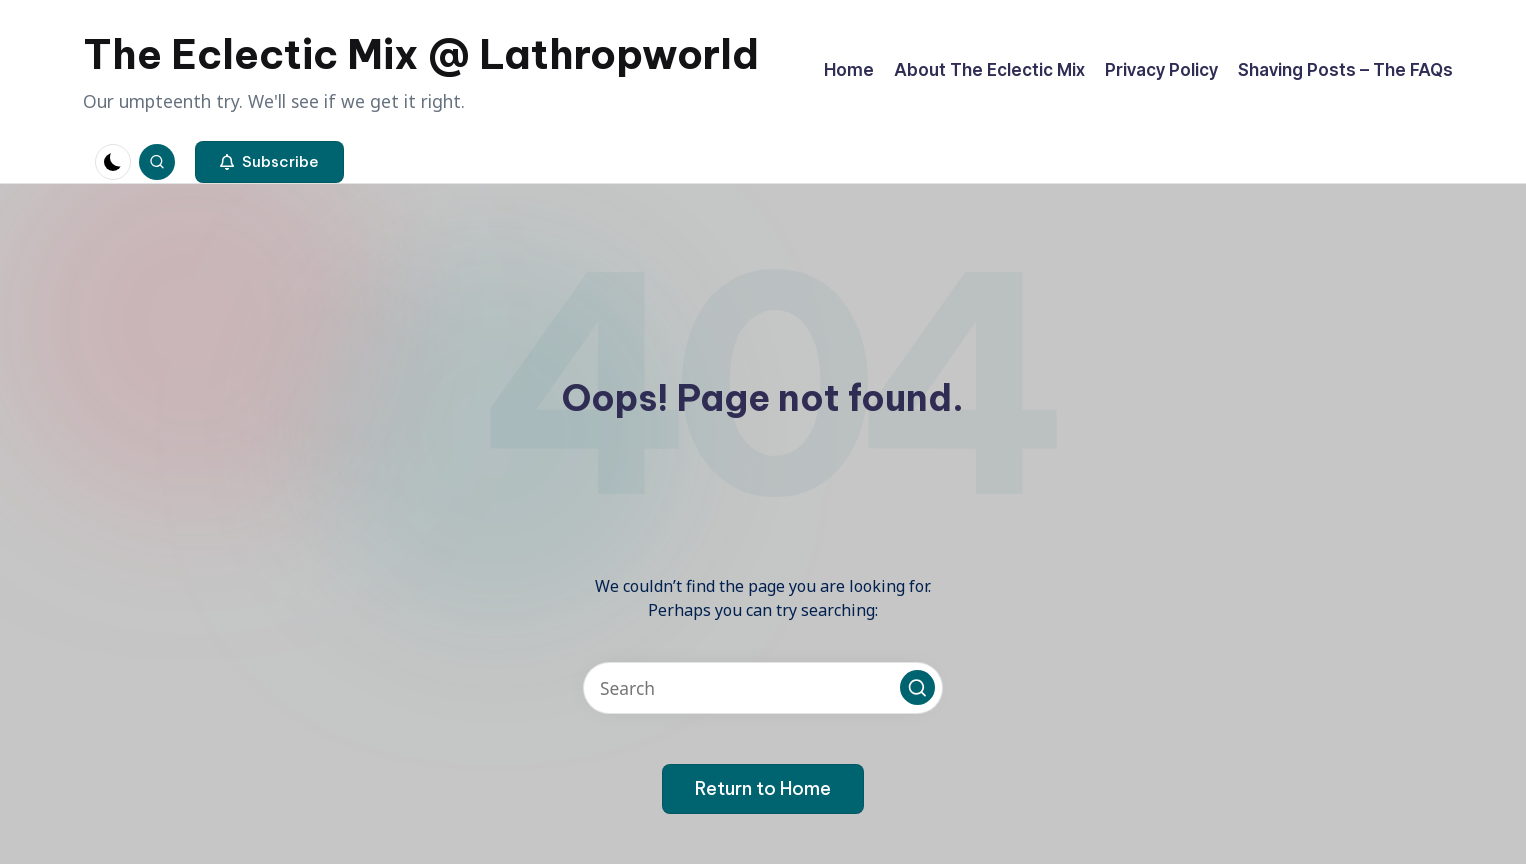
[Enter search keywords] (763, 688)
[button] (269, 162)
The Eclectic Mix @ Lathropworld (421, 54)
